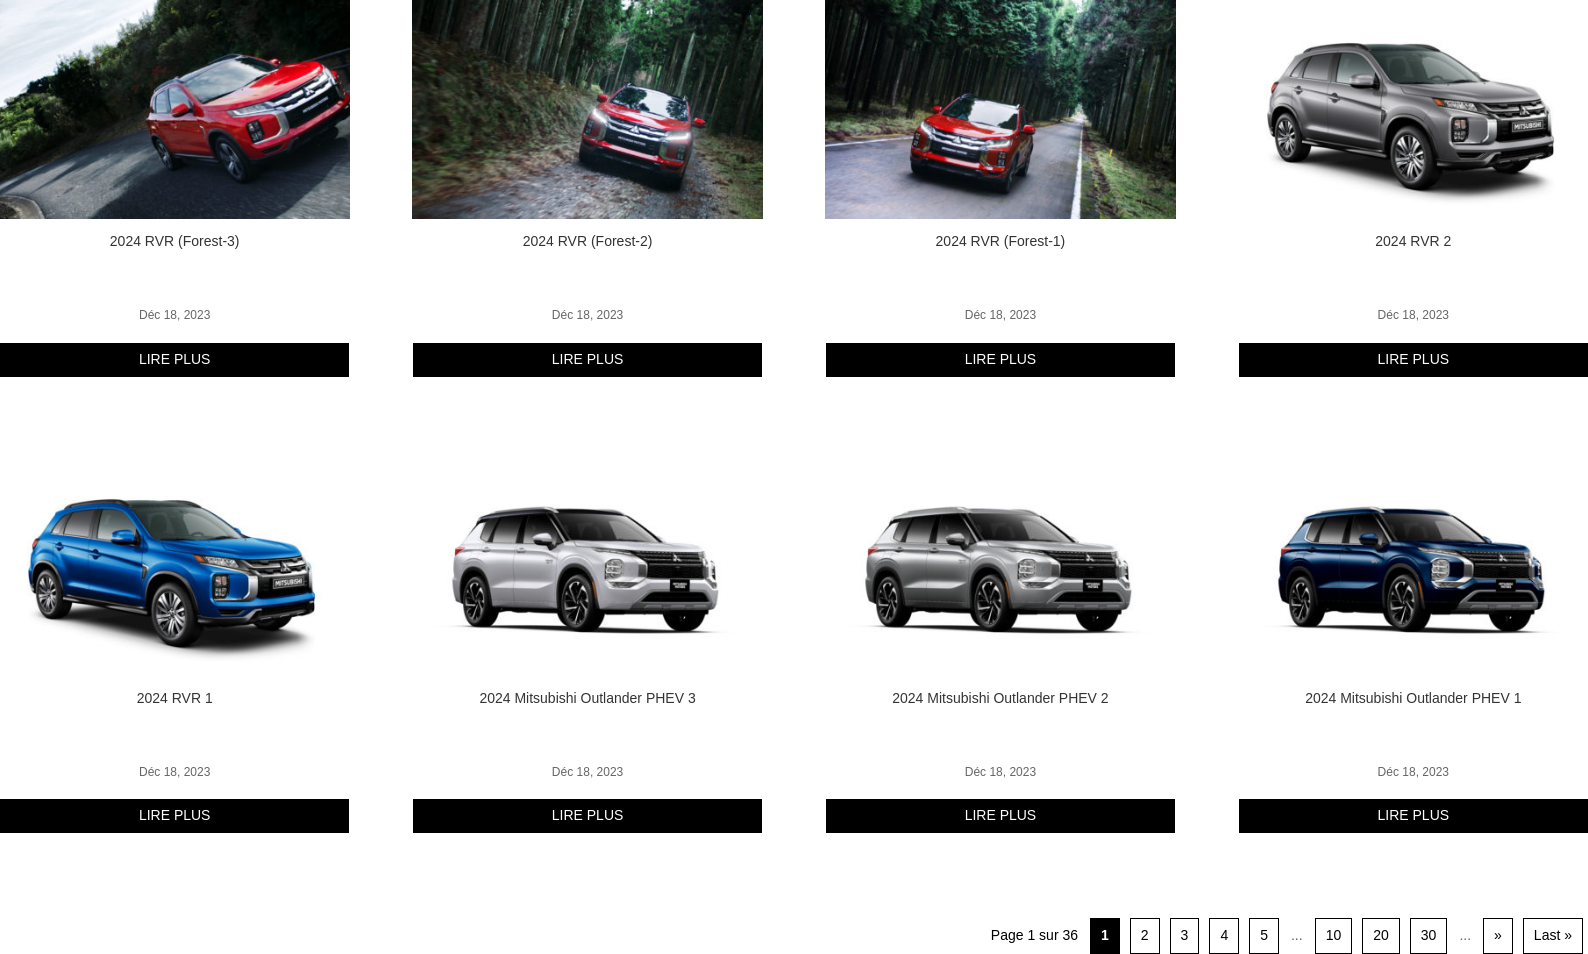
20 (1381, 935)
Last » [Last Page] (1553, 935)
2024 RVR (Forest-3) (175, 241)
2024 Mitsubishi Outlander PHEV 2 (1000, 698)
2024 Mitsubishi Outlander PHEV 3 (587, 698)
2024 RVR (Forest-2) (588, 241)
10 (1334, 935)
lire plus (175, 359)
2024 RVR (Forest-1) (1001, 241)
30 (1429, 935)
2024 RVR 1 (175, 698)
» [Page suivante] (1498, 935)
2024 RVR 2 (1413, 241)
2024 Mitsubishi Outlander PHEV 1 (1413, 698)
